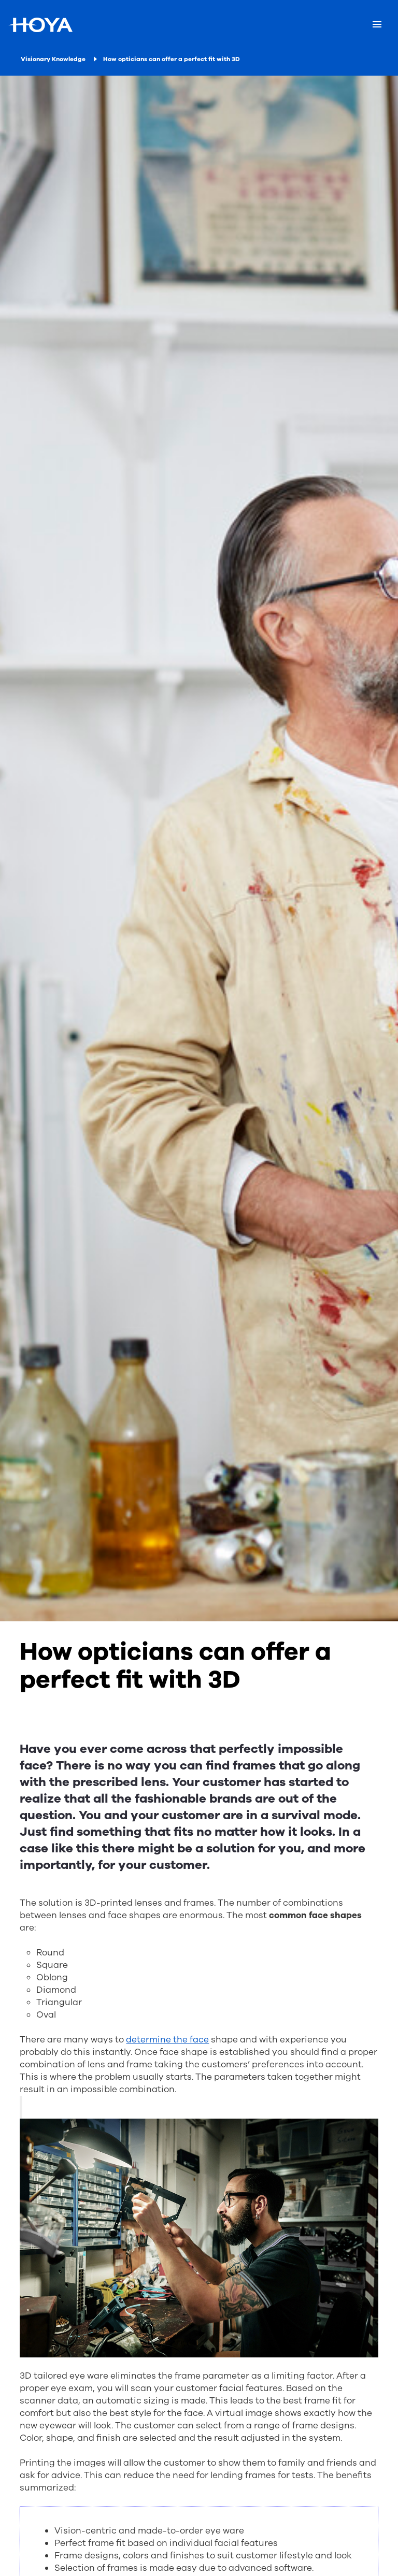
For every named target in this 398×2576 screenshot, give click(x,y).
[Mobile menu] (377, 25)
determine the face (167, 2040)
